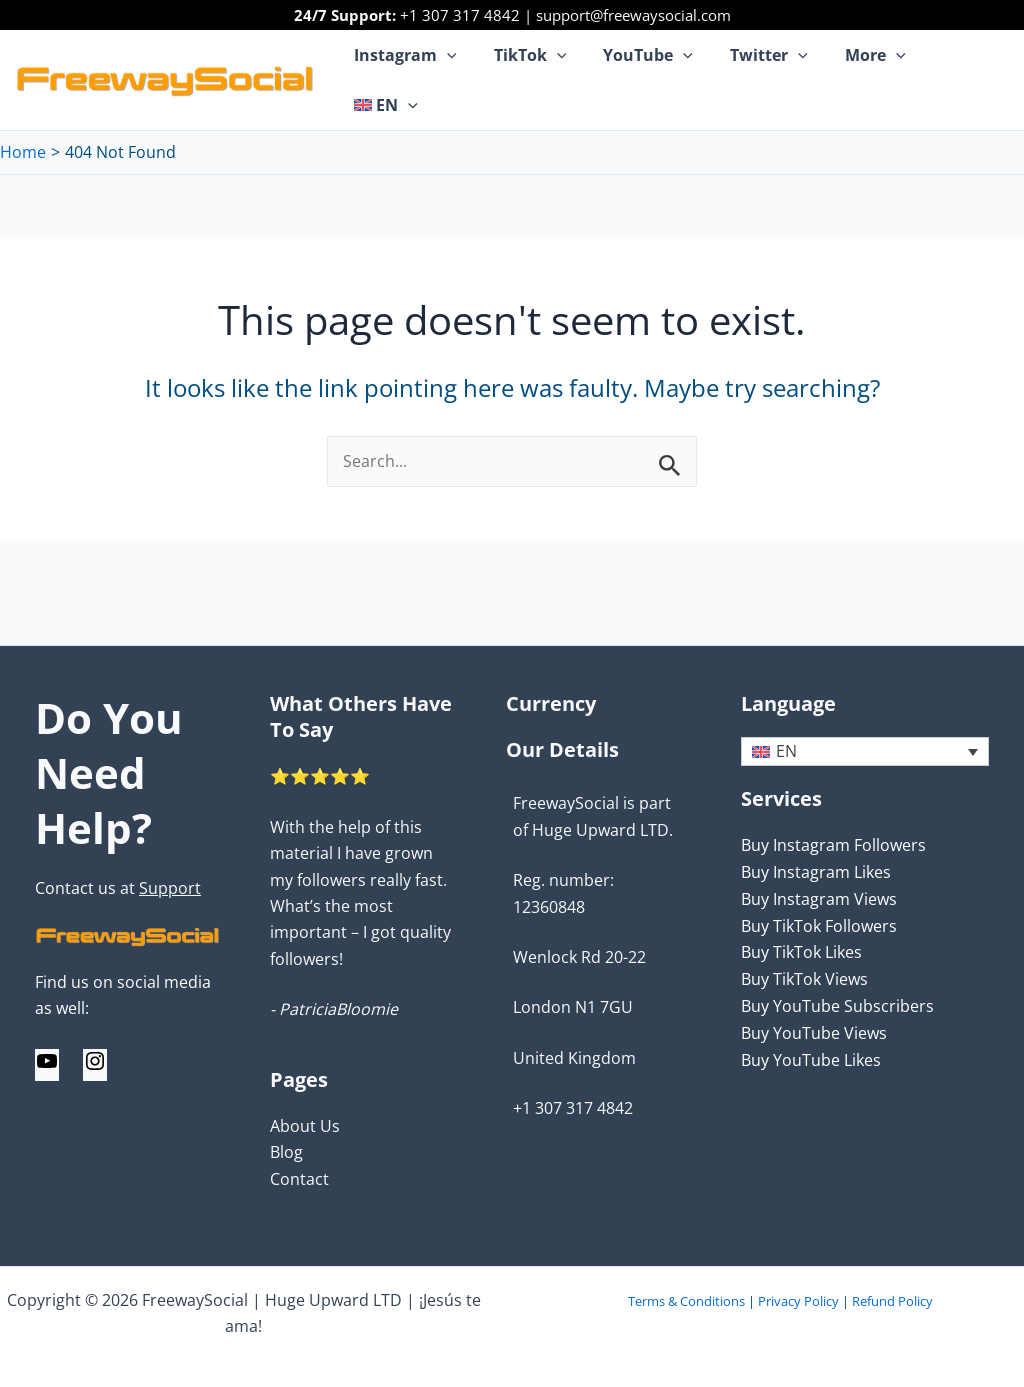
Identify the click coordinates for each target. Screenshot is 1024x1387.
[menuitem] (961, 65)
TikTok (536, 65)
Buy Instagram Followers (833, 847)
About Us (305, 1127)
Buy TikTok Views (804, 979)
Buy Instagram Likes (816, 874)
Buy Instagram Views (819, 900)
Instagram (417, 65)
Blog (286, 1153)
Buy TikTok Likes (801, 953)
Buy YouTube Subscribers (837, 1006)
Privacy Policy (798, 1301)
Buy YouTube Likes (811, 1059)
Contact (299, 1180)
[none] (865, 754)
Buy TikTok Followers (819, 927)
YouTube (650, 65)
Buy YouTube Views (814, 1032)
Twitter (765, 65)
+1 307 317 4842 (460, 15)
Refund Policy (892, 1301)
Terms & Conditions (686, 1301)
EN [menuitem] (786, 754)
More (866, 65)
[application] (459, 65)
